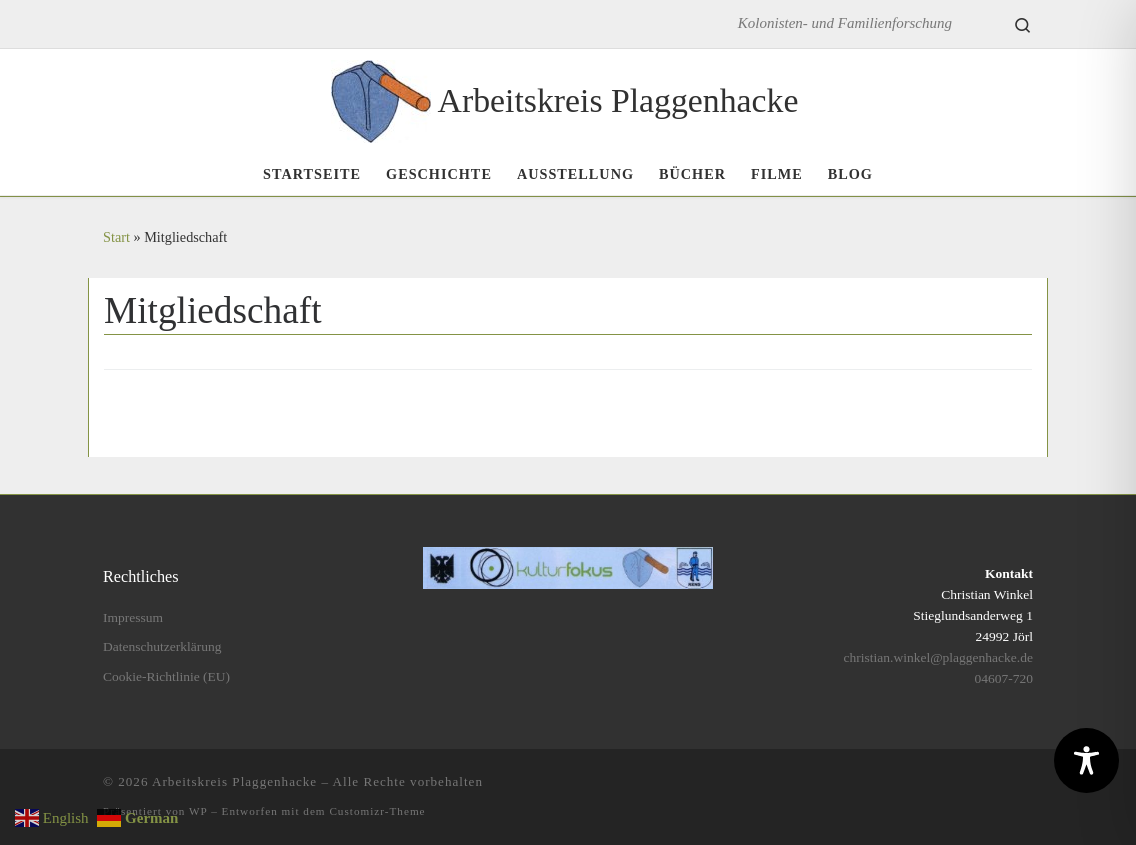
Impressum (133, 617)
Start (116, 237)
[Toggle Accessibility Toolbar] (1086, 760)
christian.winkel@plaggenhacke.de (938, 657)
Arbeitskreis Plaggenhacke (234, 781)
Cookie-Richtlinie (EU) (166, 676)
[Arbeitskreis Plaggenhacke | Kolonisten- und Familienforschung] (381, 97)
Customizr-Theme (377, 811)
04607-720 (1003, 678)
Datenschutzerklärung (162, 646)
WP (198, 811)
